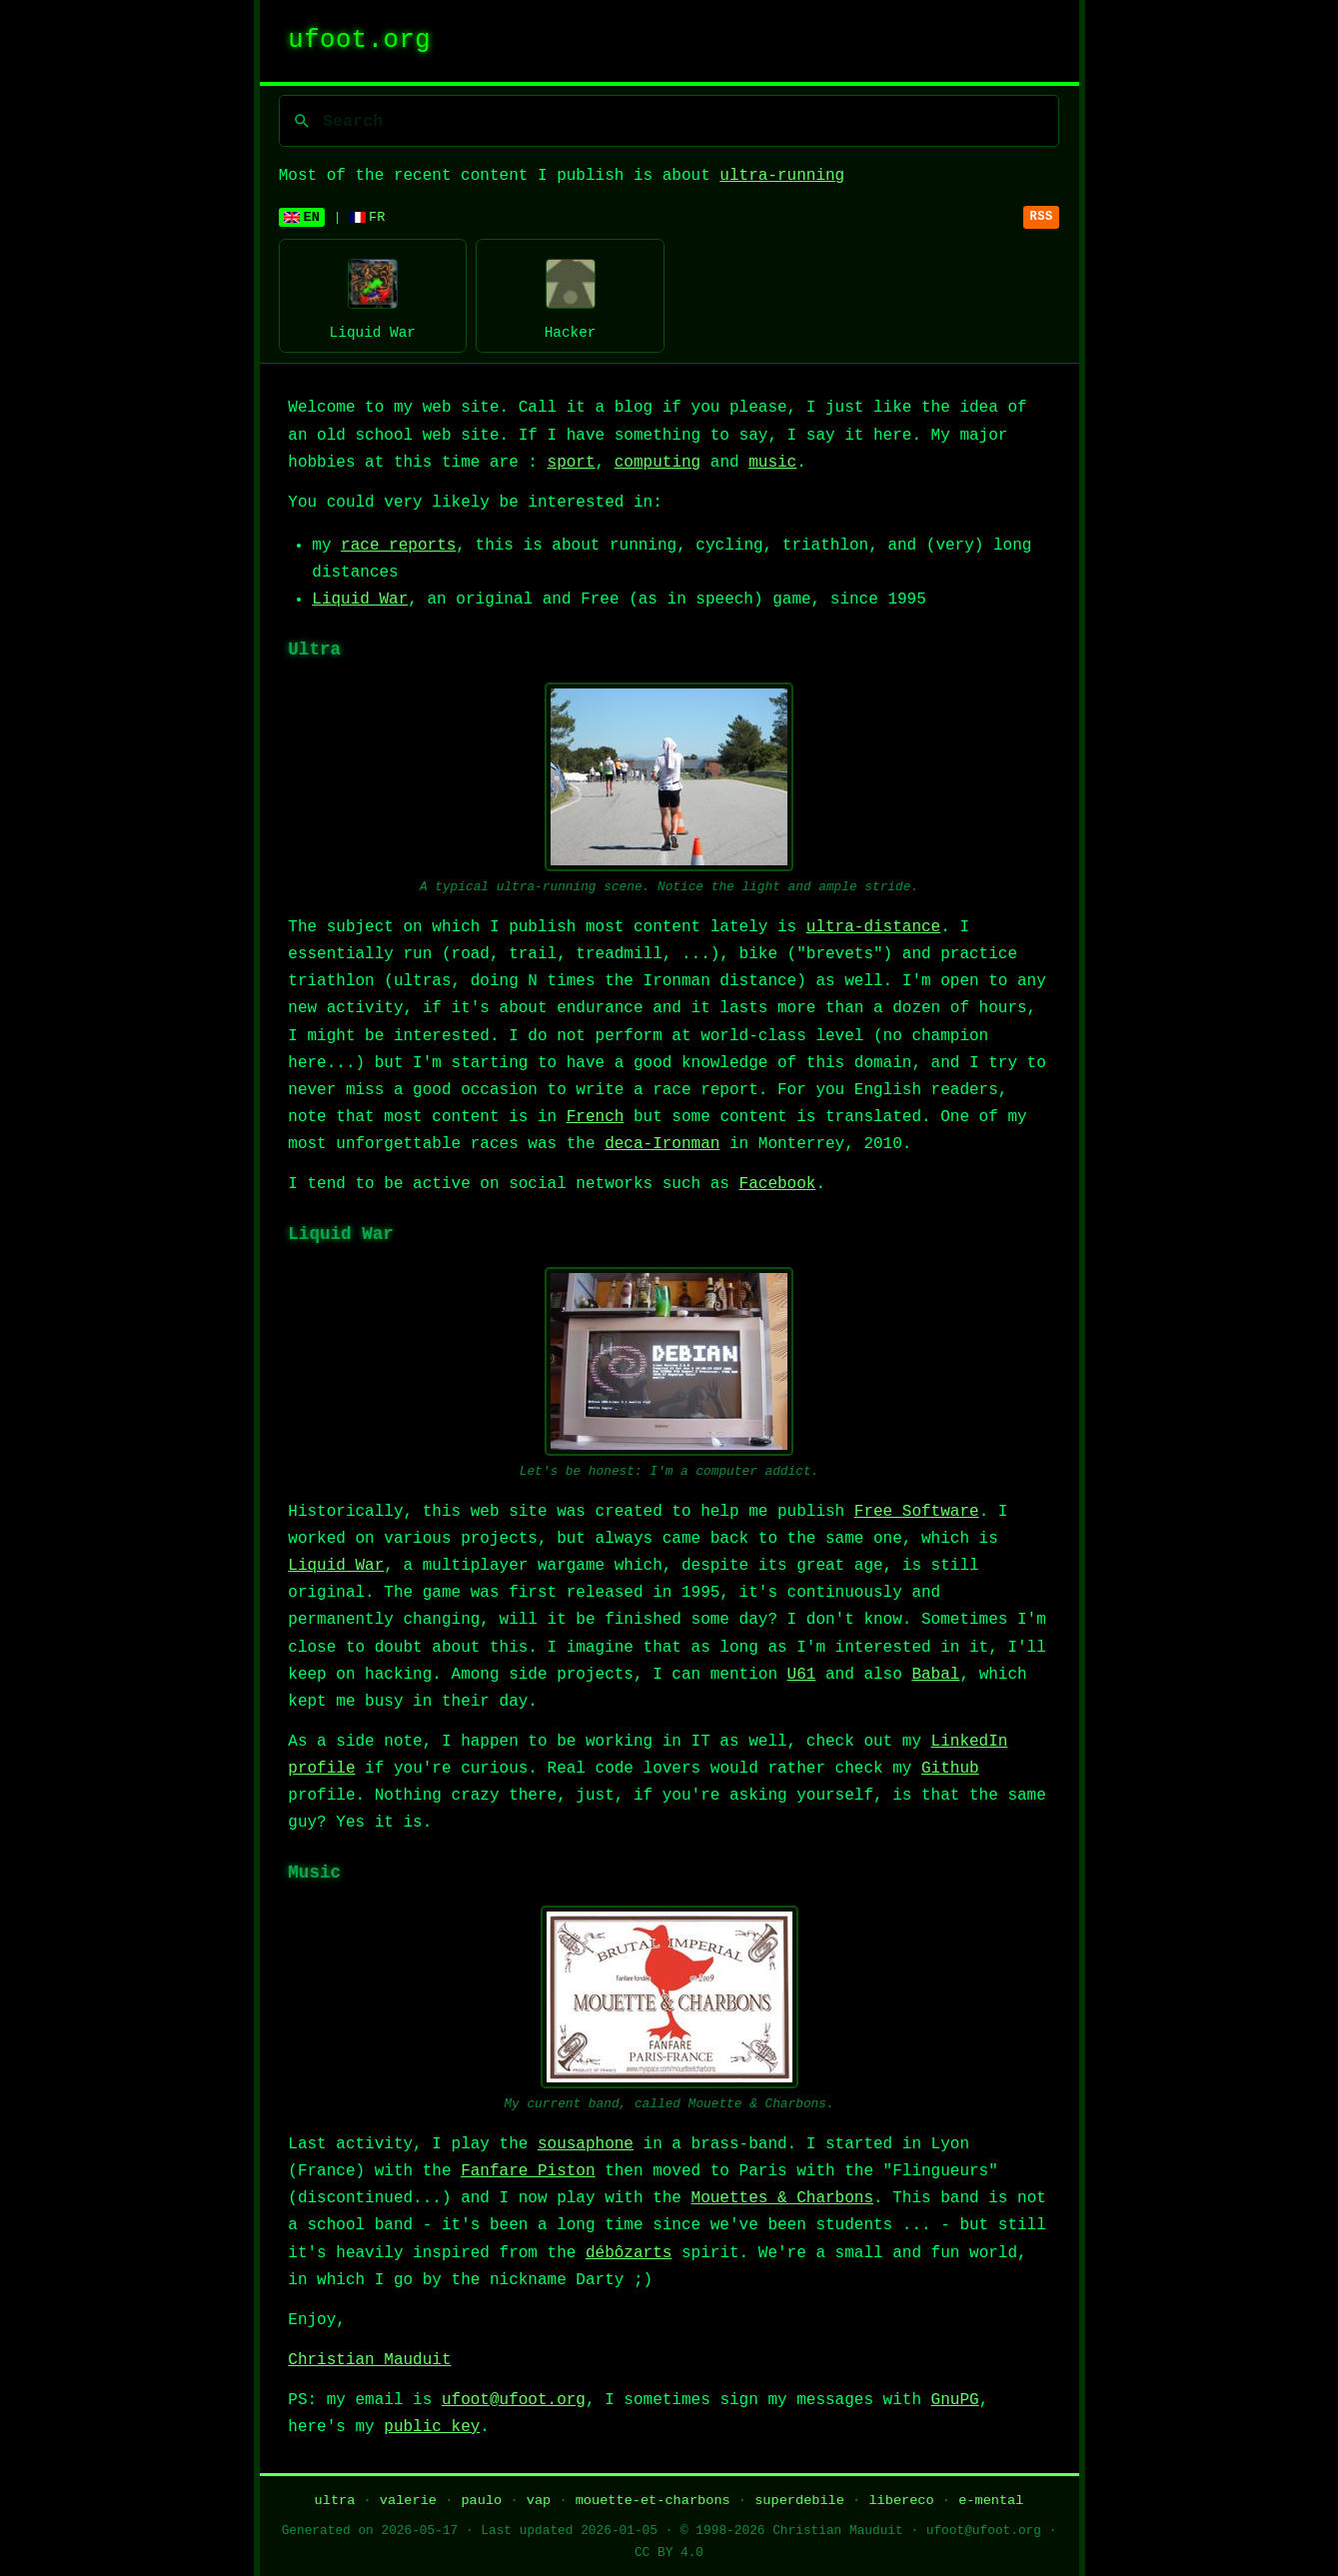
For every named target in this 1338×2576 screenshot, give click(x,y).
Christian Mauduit (369, 2360)
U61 (801, 1675)
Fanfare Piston (528, 2171)
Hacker (570, 295)
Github (950, 1769)
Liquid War (373, 295)
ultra (335, 2500)
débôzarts (628, 2253)
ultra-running (781, 176)
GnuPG (955, 2400)
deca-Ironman (662, 1144)
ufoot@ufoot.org (514, 2400)
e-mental (990, 2500)
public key (432, 2427)
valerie (408, 2500)
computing (657, 463)
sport (572, 463)
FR (368, 217)
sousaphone (586, 2144)
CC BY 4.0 (669, 2552)
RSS (1041, 217)
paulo (481, 2500)
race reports (398, 546)
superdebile (799, 2500)
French (596, 1117)
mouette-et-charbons (653, 2500)
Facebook (777, 1184)
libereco (900, 2500)
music (772, 463)
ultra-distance (873, 927)
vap (539, 2500)
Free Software (916, 1512)
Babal (935, 1675)
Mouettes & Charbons (782, 2198)
